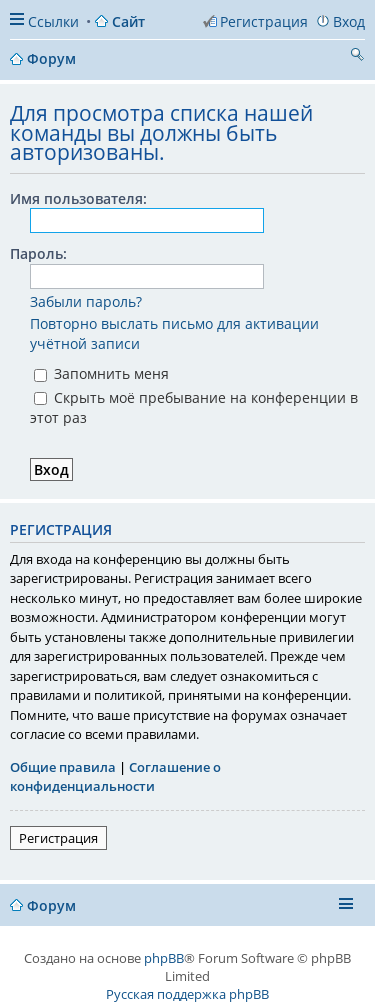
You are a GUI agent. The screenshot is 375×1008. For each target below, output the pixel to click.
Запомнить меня (101, 373)
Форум (51, 905)
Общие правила (63, 767)
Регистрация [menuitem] (264, 21)
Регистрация (58, 838)
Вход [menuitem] (349, 21)
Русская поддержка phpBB (187, 994)
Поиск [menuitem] (357, 57)
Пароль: (38, 253)
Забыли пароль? (86, 301)
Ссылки (53, 21)
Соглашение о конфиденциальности (115, 777)
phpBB (164, 958)
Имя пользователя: (78, 198)
